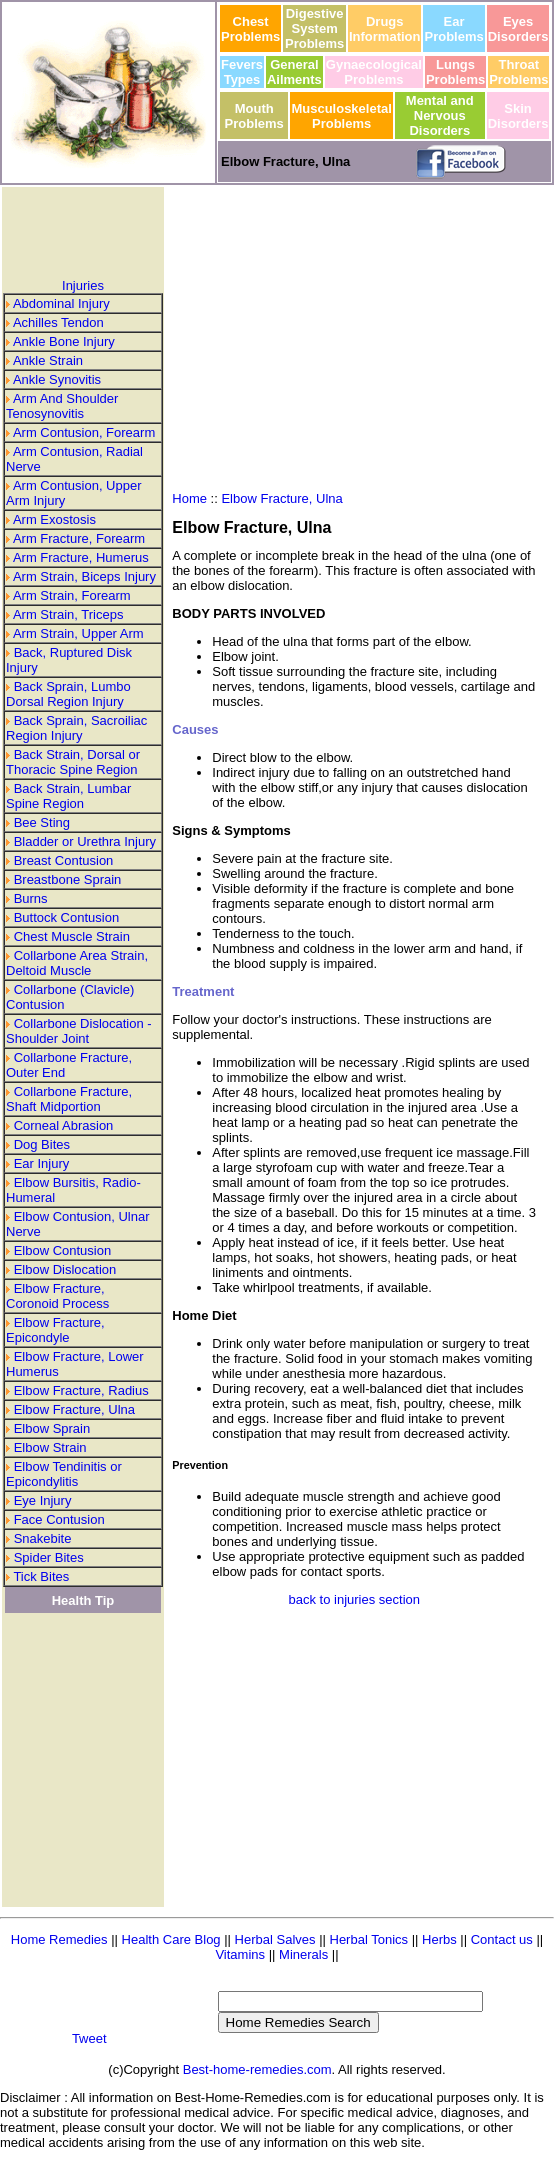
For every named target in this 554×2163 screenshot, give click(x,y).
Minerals (303, 1954)
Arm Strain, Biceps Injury (84, 576)
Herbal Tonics (369, 1939)
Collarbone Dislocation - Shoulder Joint (79, 1031)
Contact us (502, 1939)
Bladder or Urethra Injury (85, 841)
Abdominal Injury (61, 303)
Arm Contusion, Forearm (84, 432)
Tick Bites (41, 1576)
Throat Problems (518, 72)
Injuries (83, 285)
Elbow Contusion (63, 1250)
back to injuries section (355, 1599)
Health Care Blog (171, 1939)
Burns (31, 898)
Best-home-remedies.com (257, 2069)
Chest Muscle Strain (72, 936)
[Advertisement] (83, 233)
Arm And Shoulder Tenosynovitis (62, 406)
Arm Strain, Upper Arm (78, 633)
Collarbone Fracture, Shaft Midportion (69, 1099)
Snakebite (43, 1538)
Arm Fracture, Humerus (81, 557)
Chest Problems (250, 29)
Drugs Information (385, 29)
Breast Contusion (64, 860)
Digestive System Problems (314, 28)
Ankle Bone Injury (64, 341)
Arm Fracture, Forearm (79, 538)
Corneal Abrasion (64, 1125)
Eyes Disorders (518, 29)
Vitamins (241, 1954)
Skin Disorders (518, 116)
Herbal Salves (277, 1939)
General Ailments (294, 72)
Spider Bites (49, 1557)
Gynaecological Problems (374, 72)
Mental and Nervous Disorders (440, 115)
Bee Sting (42, 822)
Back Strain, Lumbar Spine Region (68, 796)
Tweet (89, 2038)
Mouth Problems (254, 116)
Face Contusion (59, 1519)
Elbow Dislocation (65, 1269)
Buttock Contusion (67, 917)
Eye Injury (43, 1500)
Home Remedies (59, 1939)
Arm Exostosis (54, 519)
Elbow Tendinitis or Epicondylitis (64, 1474)
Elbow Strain (50, 1447)
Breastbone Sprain (68, 879)
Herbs (439, 1939)
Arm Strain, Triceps (68, 614)
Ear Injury (42, 1163)
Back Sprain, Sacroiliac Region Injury (76, 728)
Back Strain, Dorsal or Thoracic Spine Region (73, 762)
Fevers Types (242, 72)
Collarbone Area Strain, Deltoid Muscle (77, 963)
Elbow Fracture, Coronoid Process (57, 1296)
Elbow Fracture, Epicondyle (55, 1330)
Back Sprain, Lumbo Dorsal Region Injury (68, 694)
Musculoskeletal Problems (341, 116)
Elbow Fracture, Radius (81, 1390)
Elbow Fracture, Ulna (74, 1409)
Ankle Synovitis (57, 379)
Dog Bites (42, 1144)
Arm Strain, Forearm (72, 595)
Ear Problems (453, 29)
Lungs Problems (455, 72)
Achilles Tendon (58, 322)
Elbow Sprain (52, 1428)
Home (189, 498)
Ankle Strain (48, 360)
